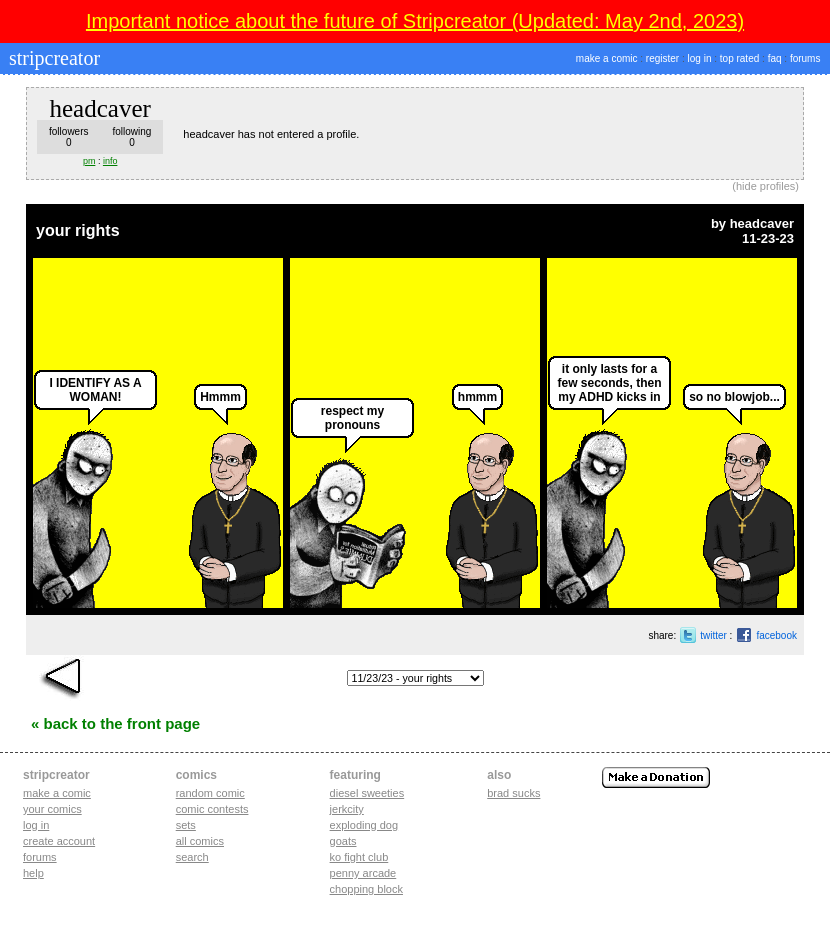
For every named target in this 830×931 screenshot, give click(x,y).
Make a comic (57, 793)
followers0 (68, 137)
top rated (739, 58)
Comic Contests (212, 809)
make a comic (607, 58)
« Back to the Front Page (115, 723)
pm (89, 161)
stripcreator (52, 58)
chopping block (366, 889)
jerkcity (347, 809)
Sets (186, 825)
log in (700, 58)
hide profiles (765, 186)
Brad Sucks (513, 793)
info (110, 161)
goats (343, 841)
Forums (40, 857)
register (662, 58)
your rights (78, 230)
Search (192, 857)
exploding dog (364, 825)
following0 (131, 137)
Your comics (52, 809)
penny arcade (363, 873)
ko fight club (359, 857)
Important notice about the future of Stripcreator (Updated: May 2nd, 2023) (415, 21)
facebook (776, 635)
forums (805, 58)
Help (33, 873)
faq (775, 58)
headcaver (762, 223)
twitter (713, 635)
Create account (59, 841)
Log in (36, 825)
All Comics (200, 841)
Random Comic (210, 793)
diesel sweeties (367, 793)
